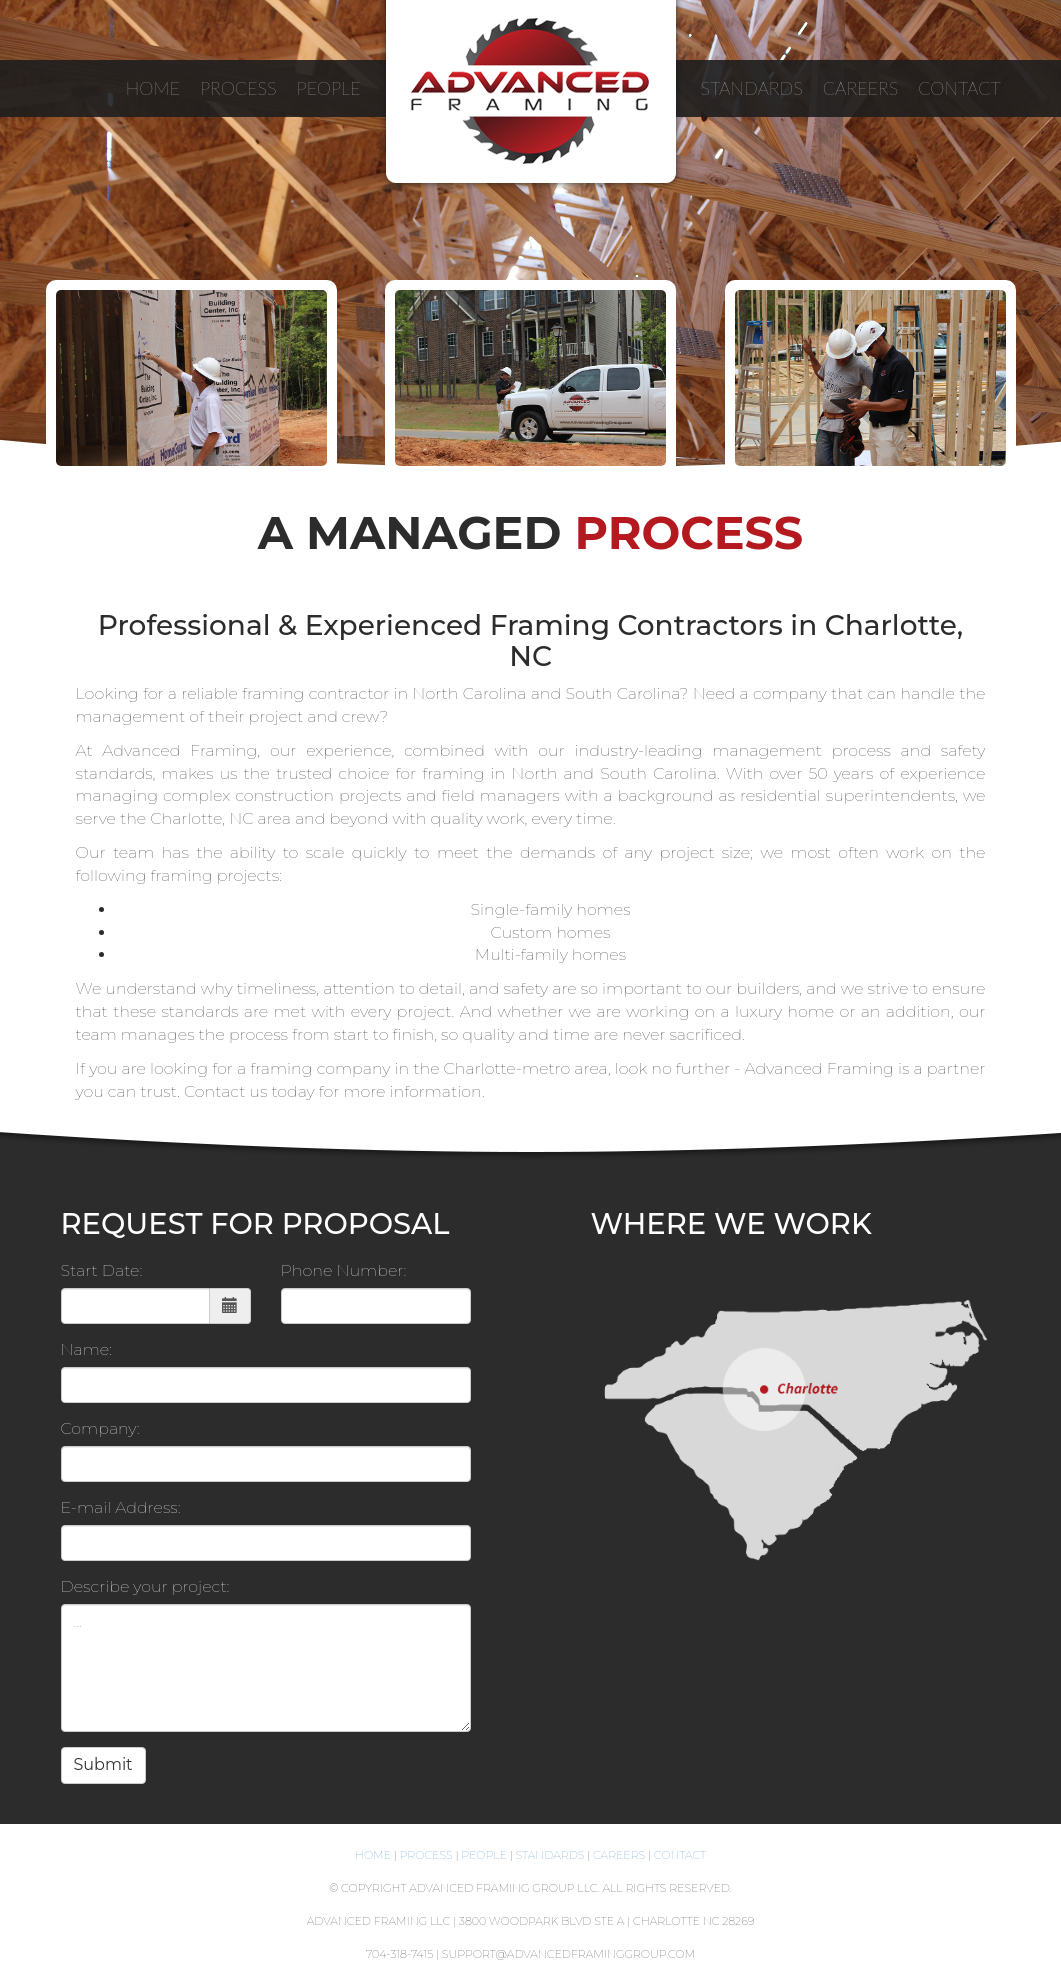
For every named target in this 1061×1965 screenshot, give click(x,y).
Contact (680, 1855)
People (484, 1855)
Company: (100, 1428)
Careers (619, 1855)
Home (373, 1855)
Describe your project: (145, 1586)
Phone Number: (344, 1270)
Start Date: (102, 1270)
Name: (87, 1349)
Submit (103, 1764)
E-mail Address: (121, 1507)
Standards (550, 1855)
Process (426, 1855)
